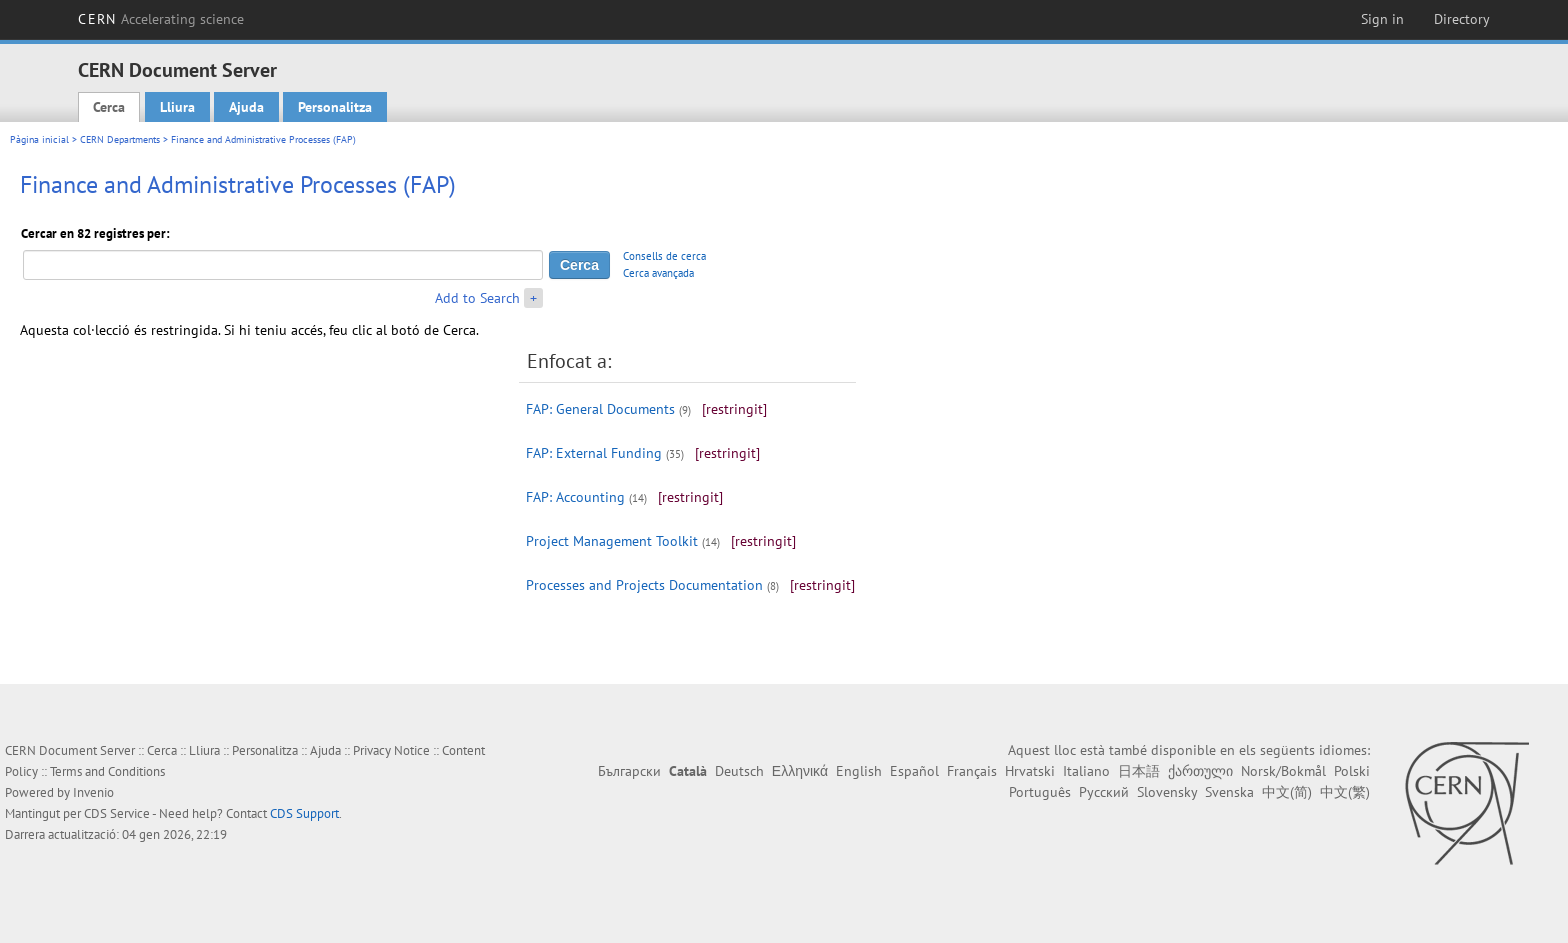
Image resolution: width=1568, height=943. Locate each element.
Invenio (93, 792)
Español (914, 771)
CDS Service (117, 813)
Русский (1104, 792)
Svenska (1229, 792)
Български (629, 771)
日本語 (1139, 771)
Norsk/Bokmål (1283, 771)
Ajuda (246, 107)
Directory (1462, 19)
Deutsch (739, 771)
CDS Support (304, 813)
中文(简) (1287, 792)
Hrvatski (1030, 771)
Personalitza (335, 107)
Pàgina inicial (39, 139)
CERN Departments (120, 139)
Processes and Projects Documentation (644, 585)
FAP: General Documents (600, 409)
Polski (1352, 771)
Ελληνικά (800, 771)
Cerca (109, 107)
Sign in (1382, 19)
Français (972, 771)
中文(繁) (1345, 792)
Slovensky (1167, 792)
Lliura (177, 107)
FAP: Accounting (575, 497)
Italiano (1086, 771)
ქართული (1200, 771)
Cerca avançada (658, 273)
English (859, 771)
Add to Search (477, 298)
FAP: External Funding (594, 453)
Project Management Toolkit (612, 541)
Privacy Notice (391, 750)
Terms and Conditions (107, 771)
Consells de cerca (664, 256)
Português (1040, 792)
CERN (161, 19)
